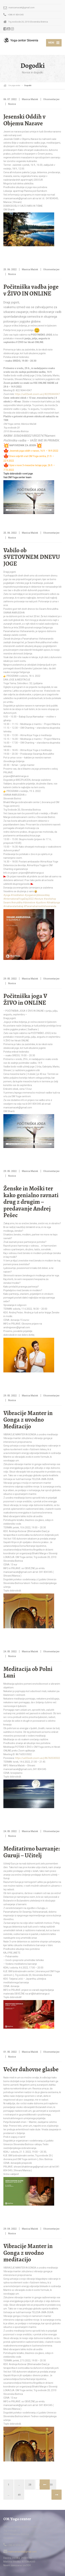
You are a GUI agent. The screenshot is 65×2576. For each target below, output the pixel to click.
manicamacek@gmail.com (20, 2551)
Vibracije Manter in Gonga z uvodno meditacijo (28, 2252)
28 (29, 2484)
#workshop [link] (50, 898)
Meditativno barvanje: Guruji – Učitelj (31, 1851)
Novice (12, 104)
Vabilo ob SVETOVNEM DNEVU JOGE (31, 557)
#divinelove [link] (29, 902)
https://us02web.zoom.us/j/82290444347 (37, 394)
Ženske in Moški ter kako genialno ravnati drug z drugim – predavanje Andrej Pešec (31, 1201)
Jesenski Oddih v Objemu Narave (24, 119)
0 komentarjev (51, 99)
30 (51, 2484)
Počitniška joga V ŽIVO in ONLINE (25, 999)
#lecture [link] (38, 898)
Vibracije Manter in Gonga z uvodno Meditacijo (28, 1419)
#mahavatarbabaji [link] (13, 906)
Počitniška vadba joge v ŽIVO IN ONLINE (31, 290)
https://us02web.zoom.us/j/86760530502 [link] (37, 1758)
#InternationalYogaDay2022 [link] (18, 898)
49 (19, 2494)
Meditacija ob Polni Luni (27, 1672)
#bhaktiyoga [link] (53, 902)
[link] (13, 902)
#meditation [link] (17, 895)
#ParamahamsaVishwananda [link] (40, 906)
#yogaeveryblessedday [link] (37, 895)
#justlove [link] (41, 902)
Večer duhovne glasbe (31, 2069)
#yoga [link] (6, 895)
